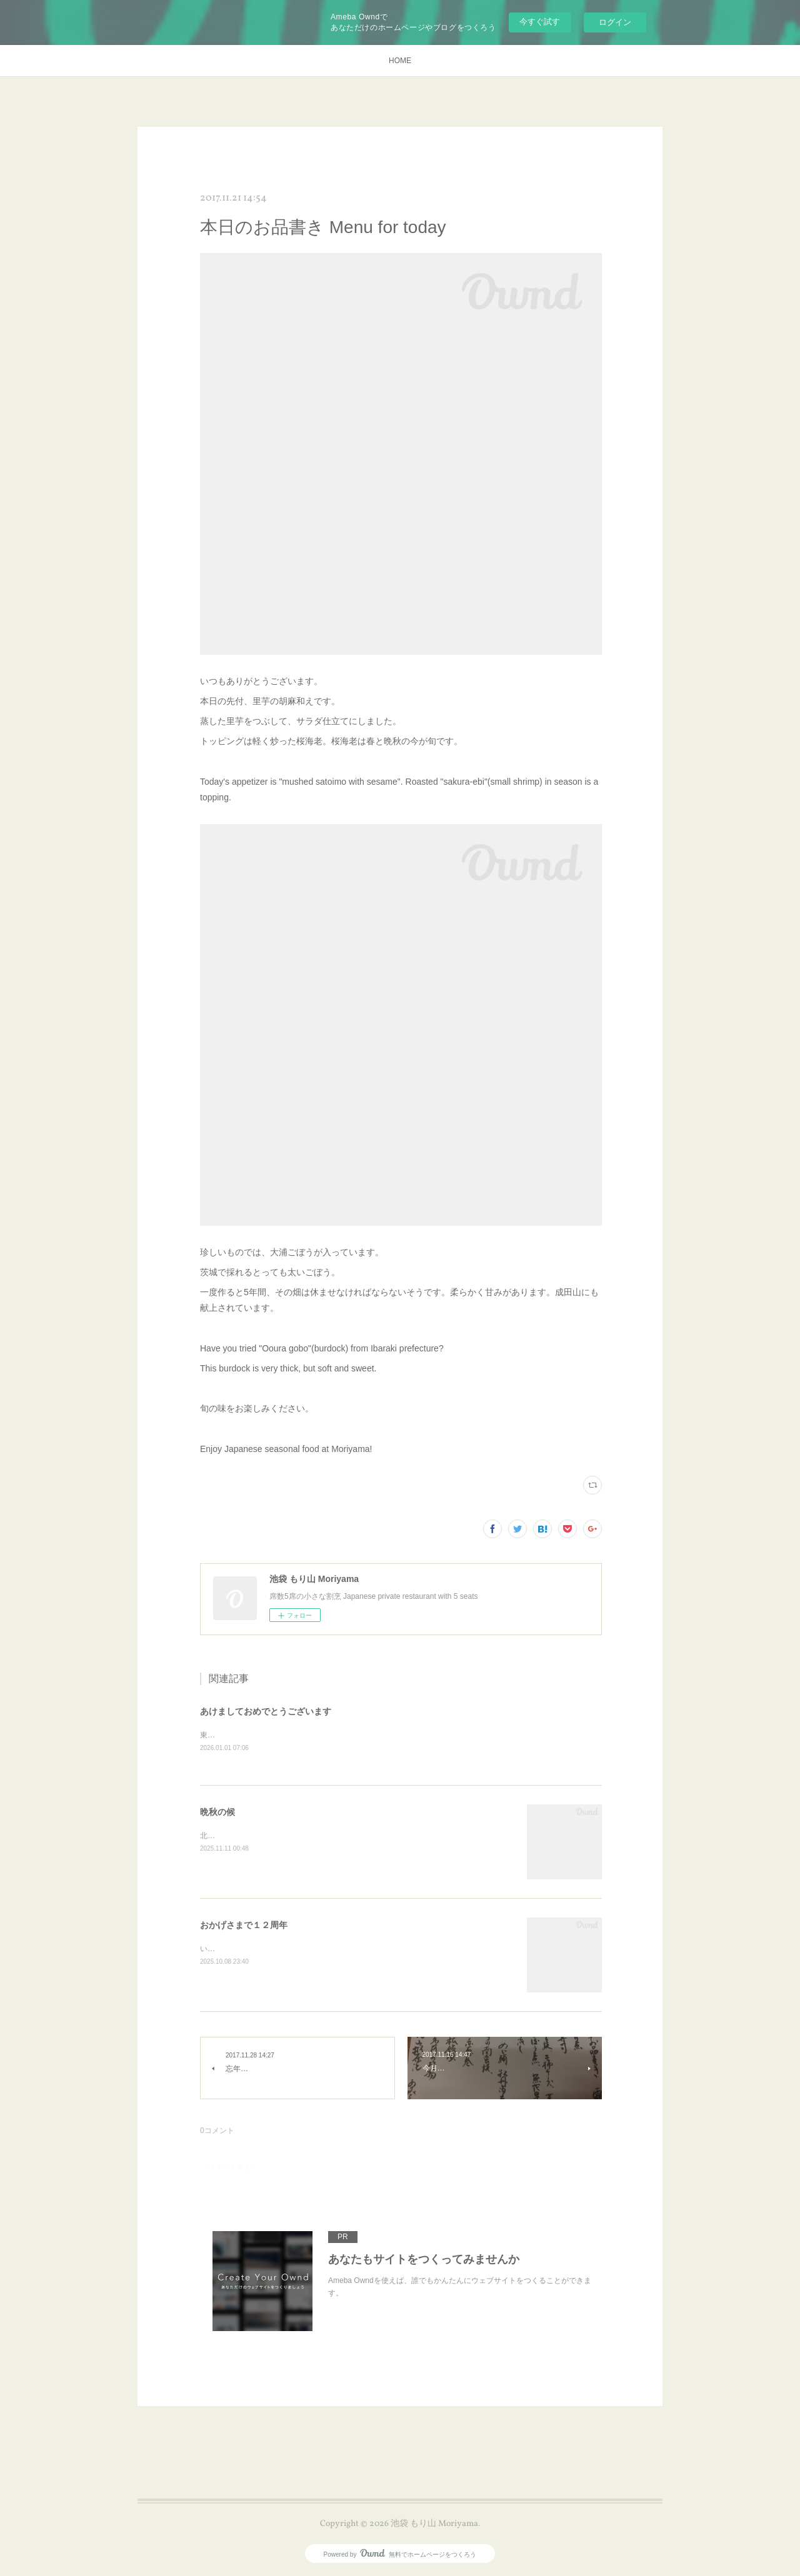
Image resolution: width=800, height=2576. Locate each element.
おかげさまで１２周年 (244, 1926)
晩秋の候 (217, 1813)
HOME (400, 60)
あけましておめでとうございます (265, 1711)
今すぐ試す (539, 21)
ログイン (615, 22)
